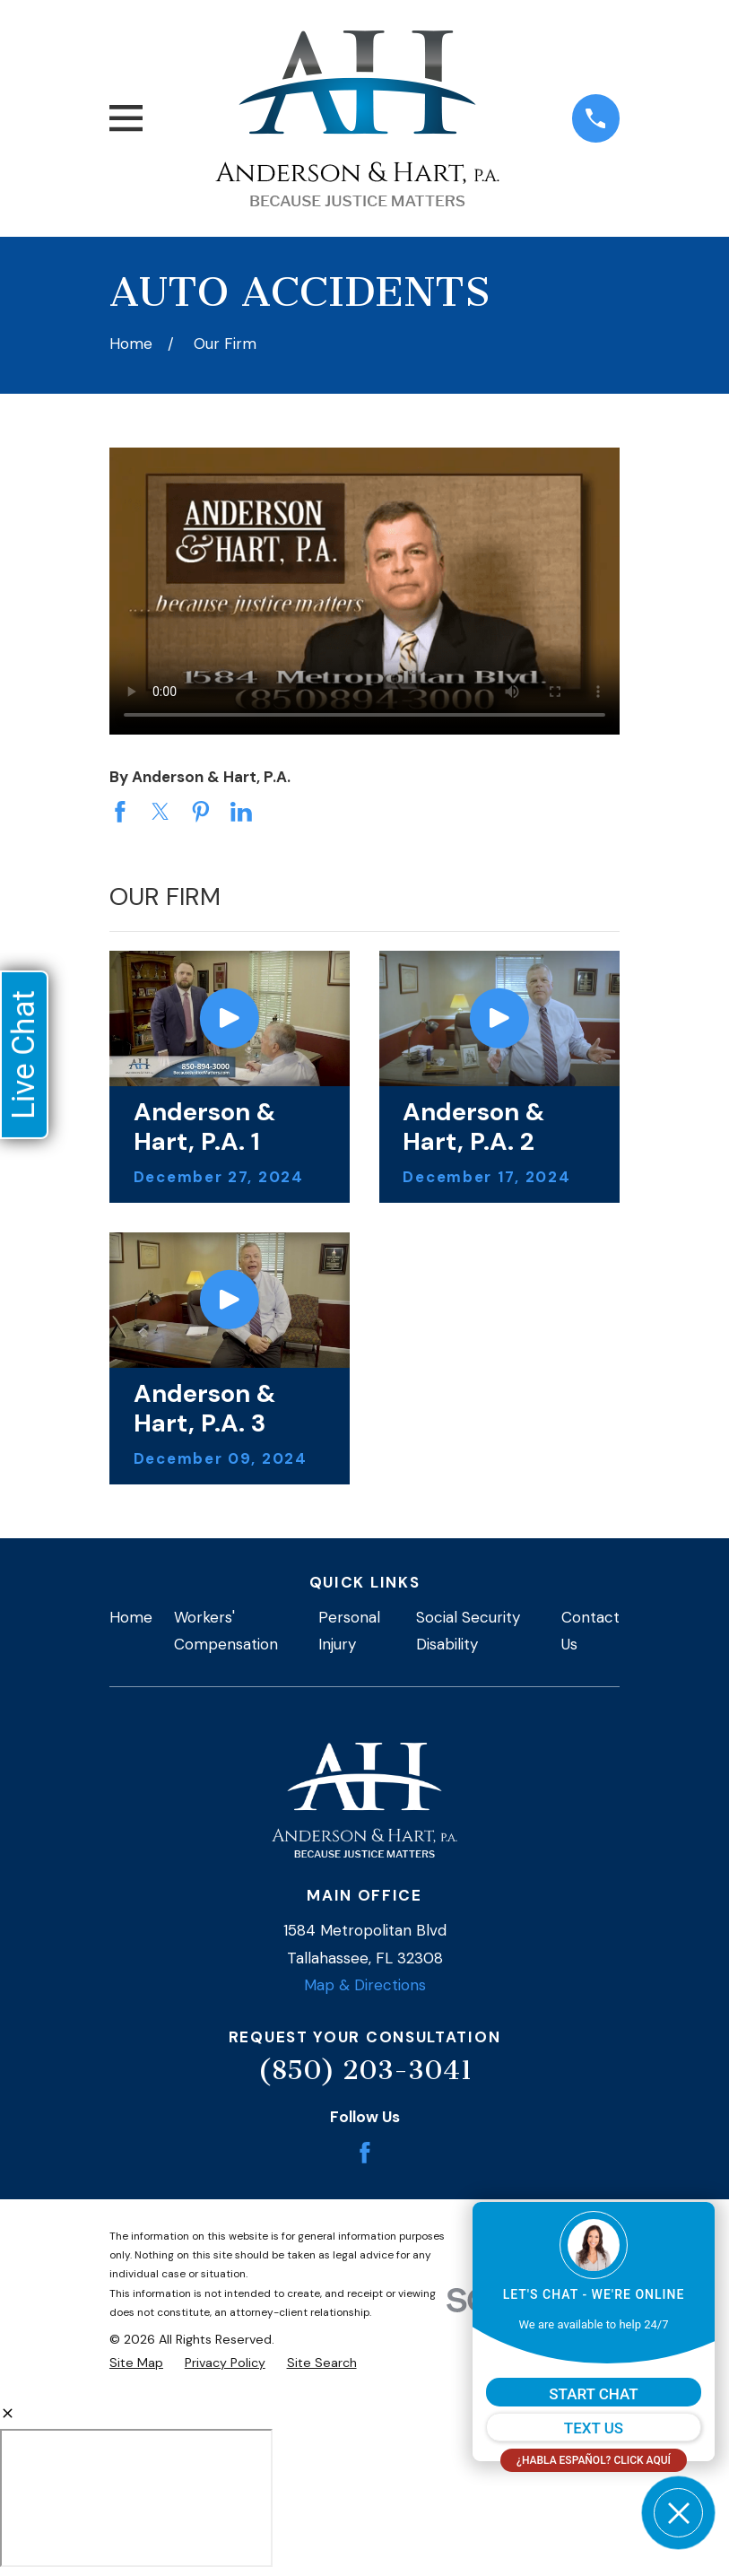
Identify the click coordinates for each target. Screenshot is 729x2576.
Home (130, 1617)
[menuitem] (136, 2363)
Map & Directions (365, 1985)
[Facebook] (365, 2152)
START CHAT (593, 2394)
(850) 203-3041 (365, 2070)
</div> (136, 2498)
